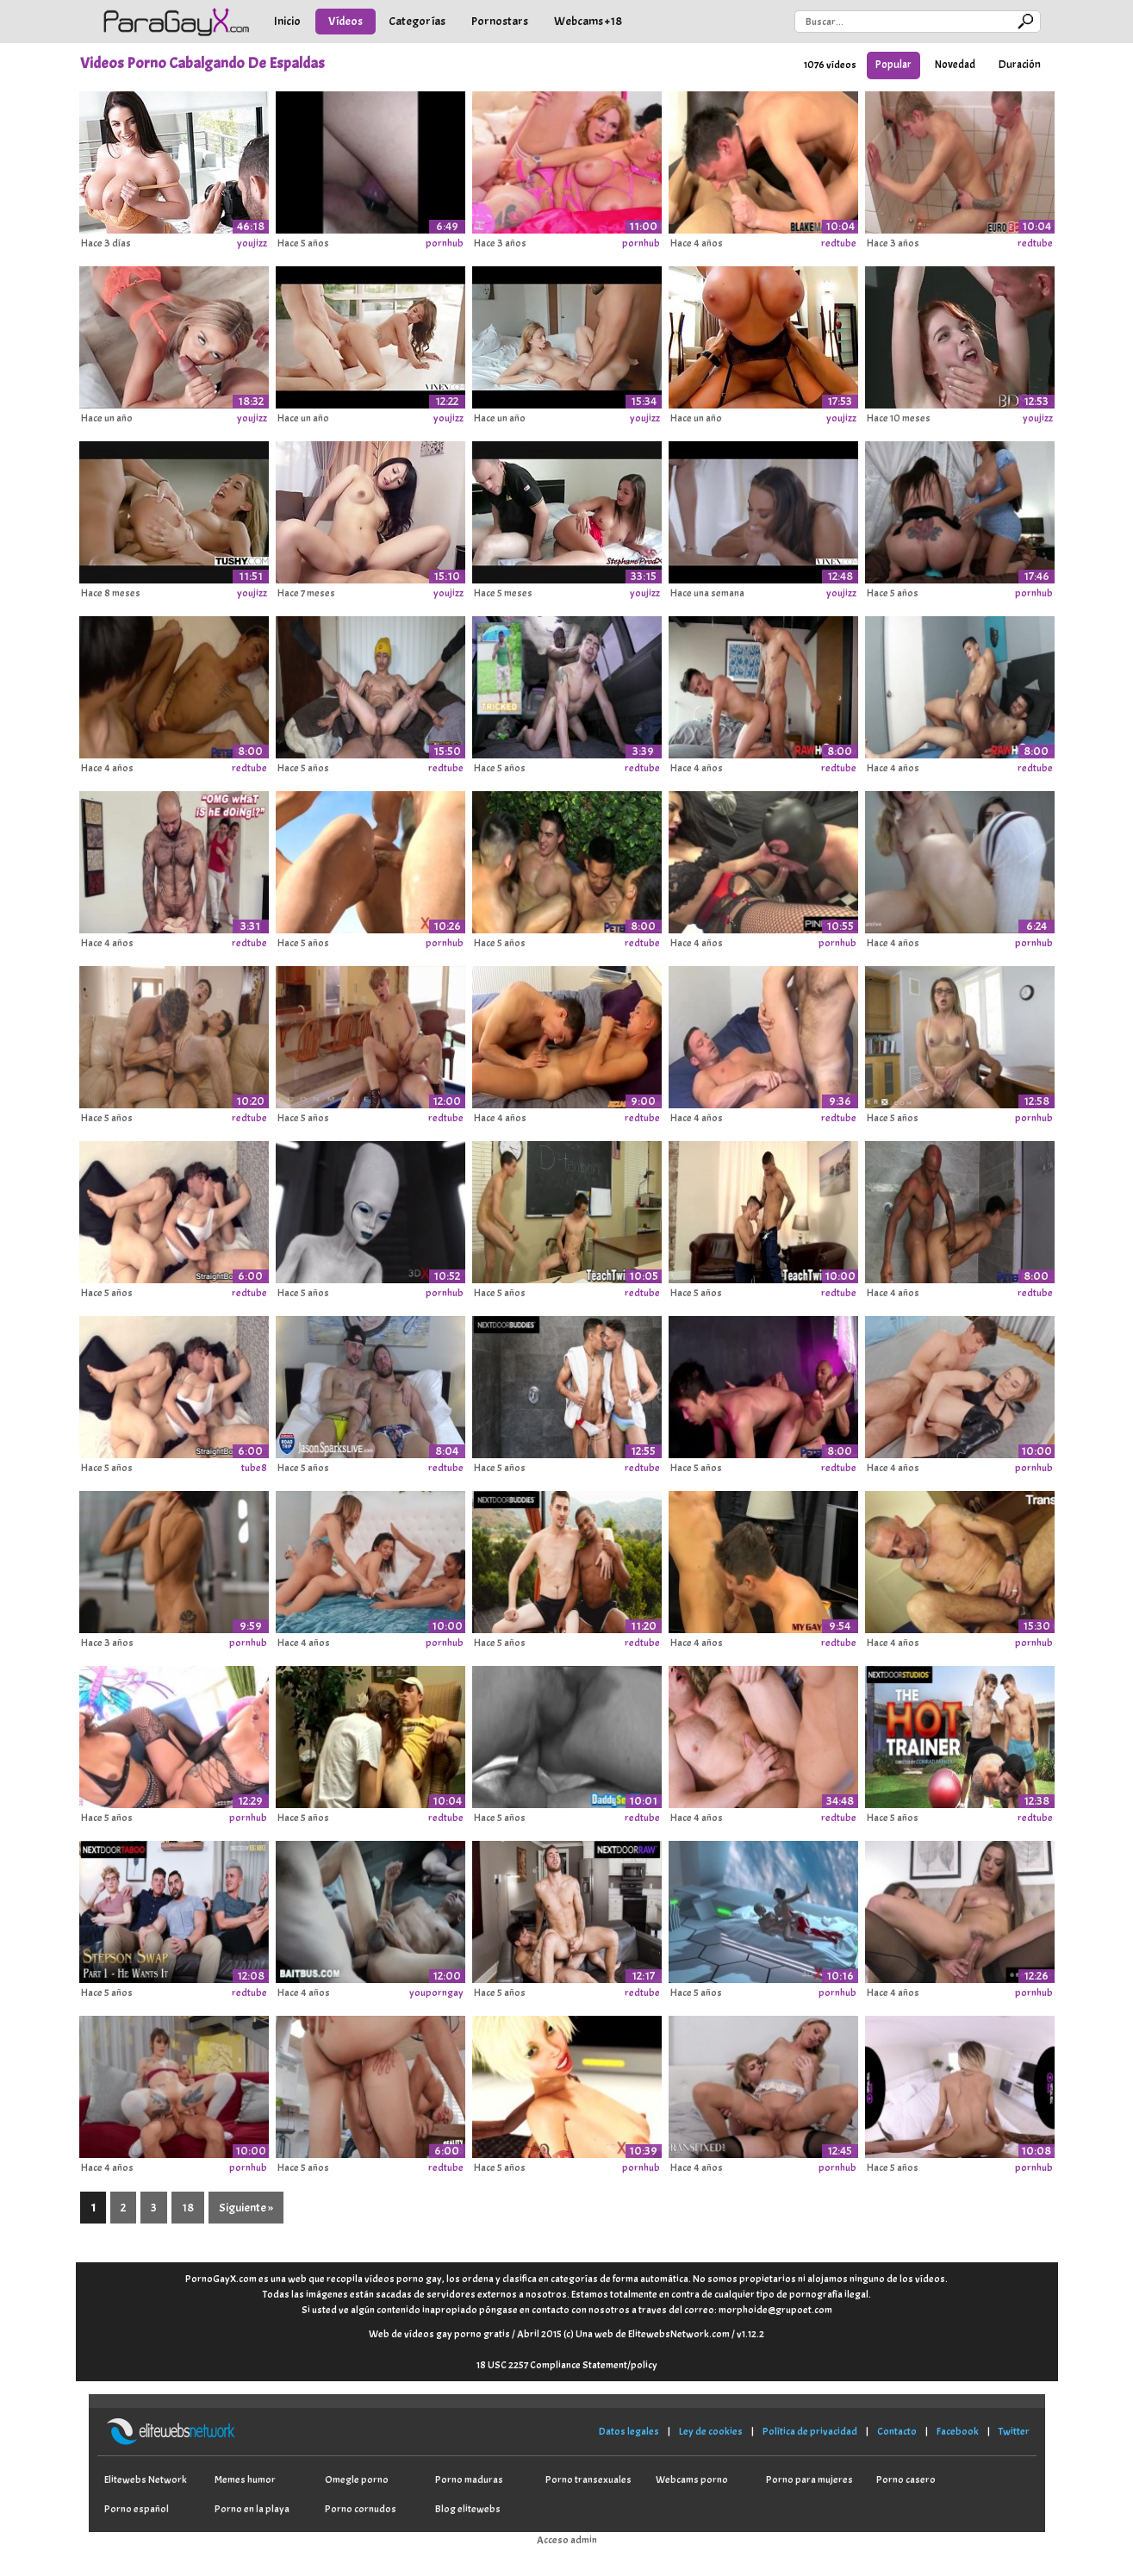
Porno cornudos (360, 2509)
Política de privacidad (810, 2431)
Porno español (136, 2509)
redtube (838, 243)
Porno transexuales (588, 2479)
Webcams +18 (588, 21)
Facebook (958, 2431)
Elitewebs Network (145, 2479)
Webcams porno (692, 2479)
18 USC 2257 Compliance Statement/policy (566, 2365)
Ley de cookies (711, 2431)
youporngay (436, 1992)
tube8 (254, 1468)
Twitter (1014, 2431)
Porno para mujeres (809, 2479)
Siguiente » (246, 2207)
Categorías (417, 21)
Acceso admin (567, 2540)
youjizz (252, 243)
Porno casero (906, 2479)
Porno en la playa (252, 2509)
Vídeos (345, 21)
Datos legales (629, 2431)
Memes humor (245, 2479)
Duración (1020, 65)
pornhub (445, 243)
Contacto (897, 2431)
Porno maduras (469, 2479)
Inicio (287, 21)
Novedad (955, 65)
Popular (893, 65)
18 (188, 2207)
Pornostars (499, 21)
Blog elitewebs (468, 2509)
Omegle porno (357, 2479)
